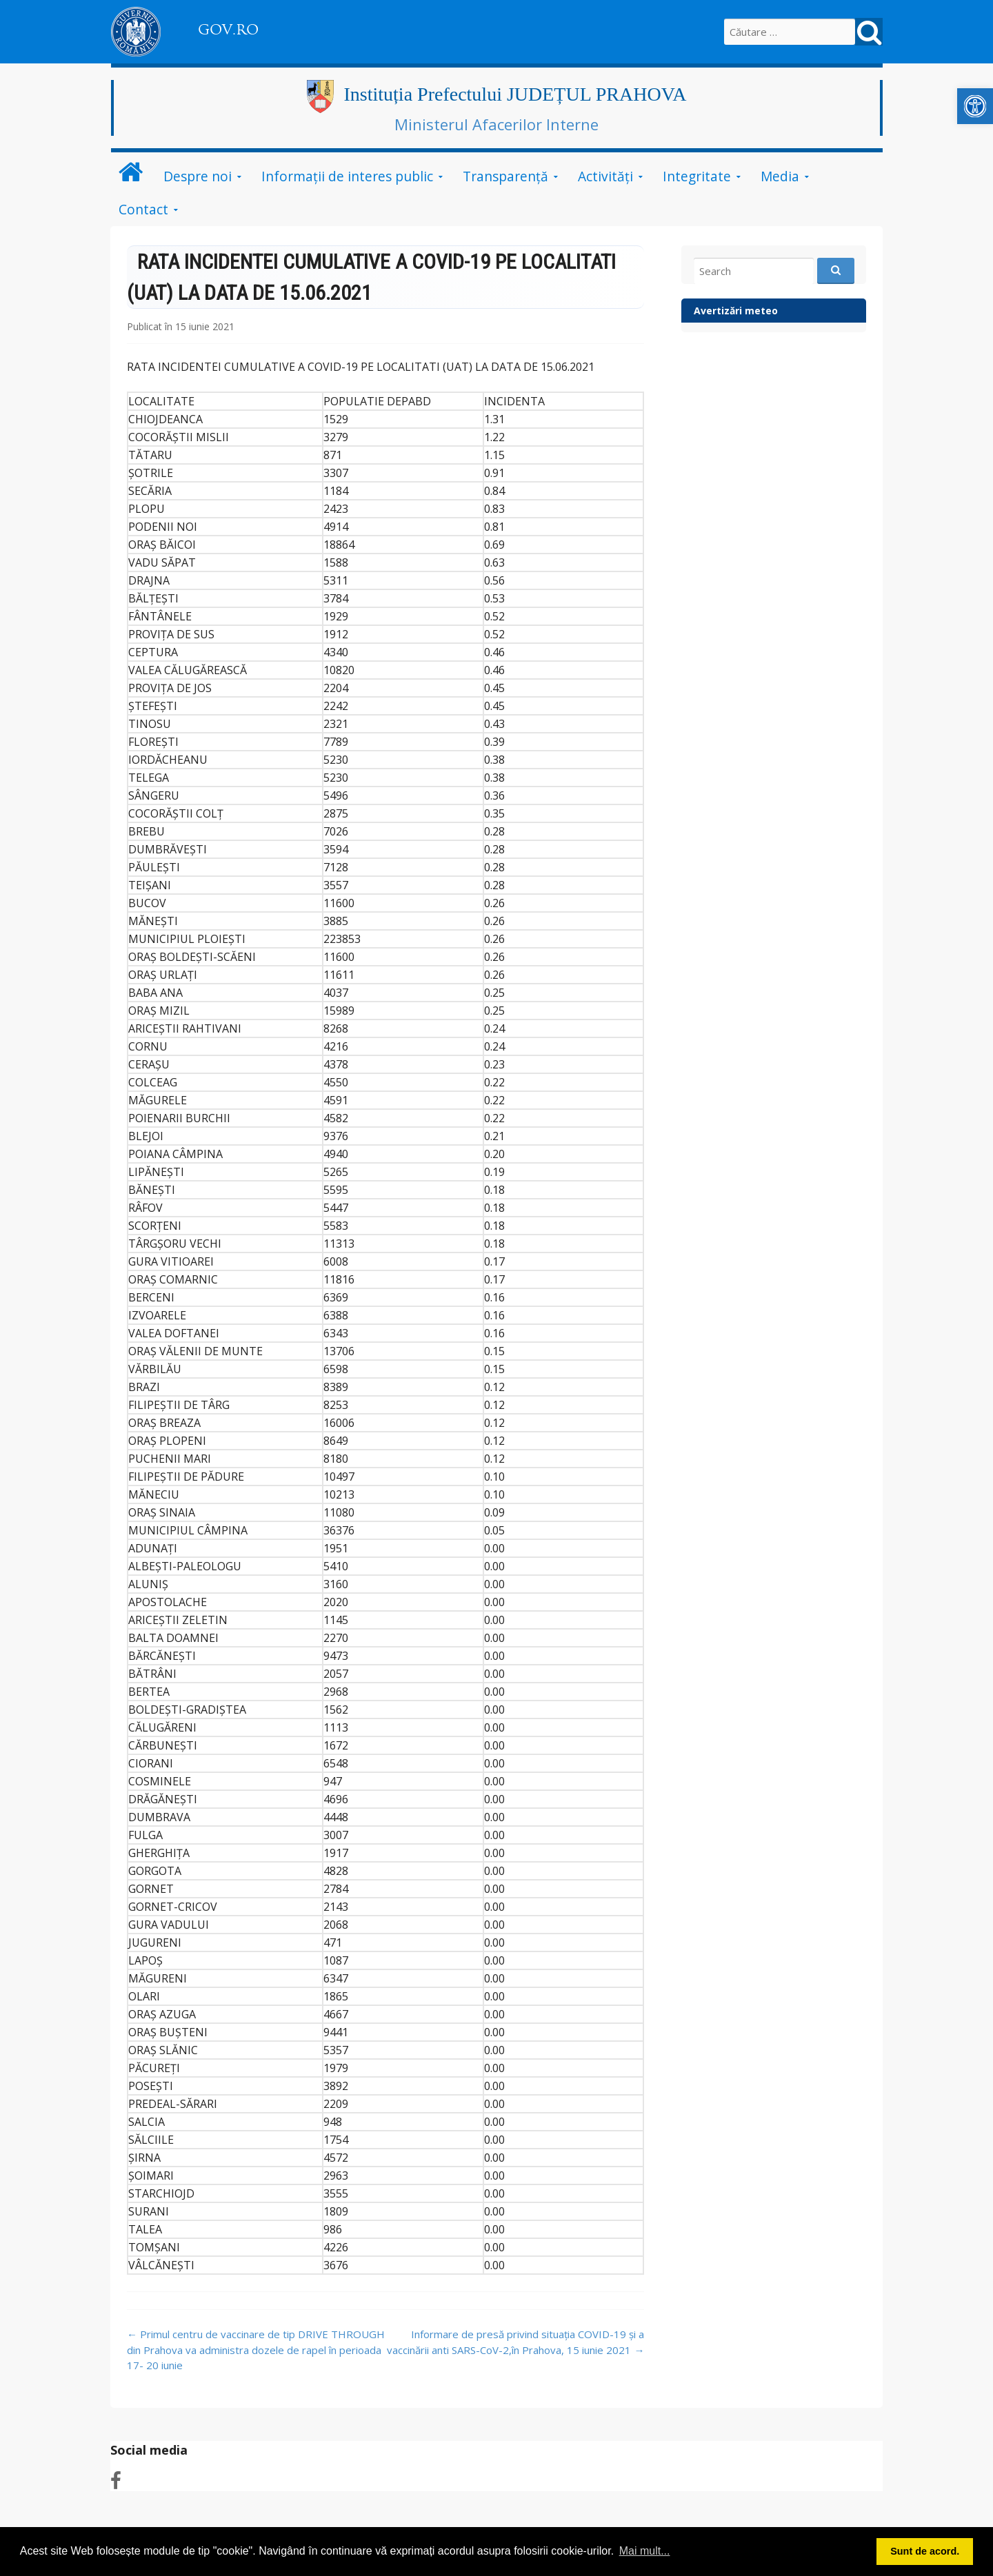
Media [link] (780, 176)
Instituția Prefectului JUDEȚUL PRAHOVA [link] (515, 94)
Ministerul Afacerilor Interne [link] (496, 124)
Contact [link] (143, 209)
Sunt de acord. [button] (924, 2551)
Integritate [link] (697, 176)
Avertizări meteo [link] (736, 310)
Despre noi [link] (197, 176)
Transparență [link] (505, 176)
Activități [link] (605, 176)
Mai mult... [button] (644, 2551)
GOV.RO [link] (228, 30)
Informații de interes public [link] (347, 176)
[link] (975, 106)
